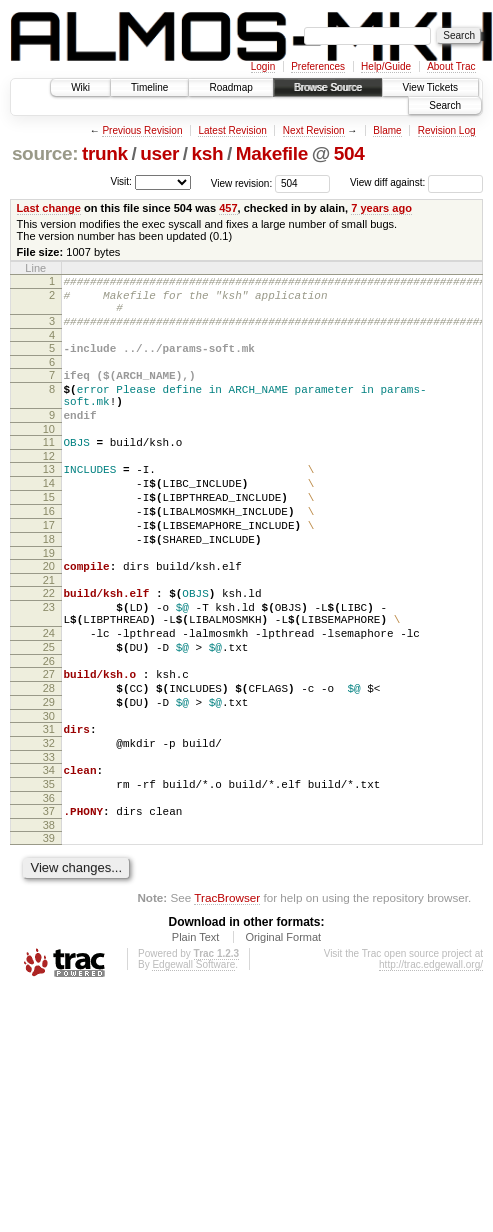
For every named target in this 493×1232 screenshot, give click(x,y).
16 (49, 550)
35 (49, 868)
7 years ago (381, 208)
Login (263, 66)
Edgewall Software (193, 1054)
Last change (49, 208)
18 (49, 584)
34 (49, 851)
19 (49, 601)
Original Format (283, 1027)
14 (49, 516)
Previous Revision (142, 130)
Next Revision (314, 130)
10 (49, 456)
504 (349, 153)
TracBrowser (227, 987)
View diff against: (416, 182)
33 (49, 838)
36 (49, 885)
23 (49, 661)
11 (49, 469)
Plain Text (196, 1027)
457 (228, 208)
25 (49, 710)
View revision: (242, 182)
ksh (208, 153)
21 (49, 631)
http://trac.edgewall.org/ (431, 1054)
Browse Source (328, 87)
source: (45, 153)
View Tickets (430, 87)
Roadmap (230, 87)
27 (49, 740)
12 (49, 486)
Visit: (121, 181)
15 (49, 533)
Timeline (149, 87)
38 (49, 915)
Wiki (80, 87)
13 (49, 499)
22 (49, 644)
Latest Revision (232, 130)
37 (49, 898)
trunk (105, 153)
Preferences (318, 66)
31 (49, 804)
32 (49, 821)
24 (49, 693)
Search (445, 105)
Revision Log (447, 130)
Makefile (272, 153)
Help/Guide (386, 66)
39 (49, 928)
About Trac (451, 66)
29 (49, 774)
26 (49, 727)
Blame (387, 130)
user (159, 153)
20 (49, 614)
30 (49, 791)
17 (49, 567)
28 (49, 757)
